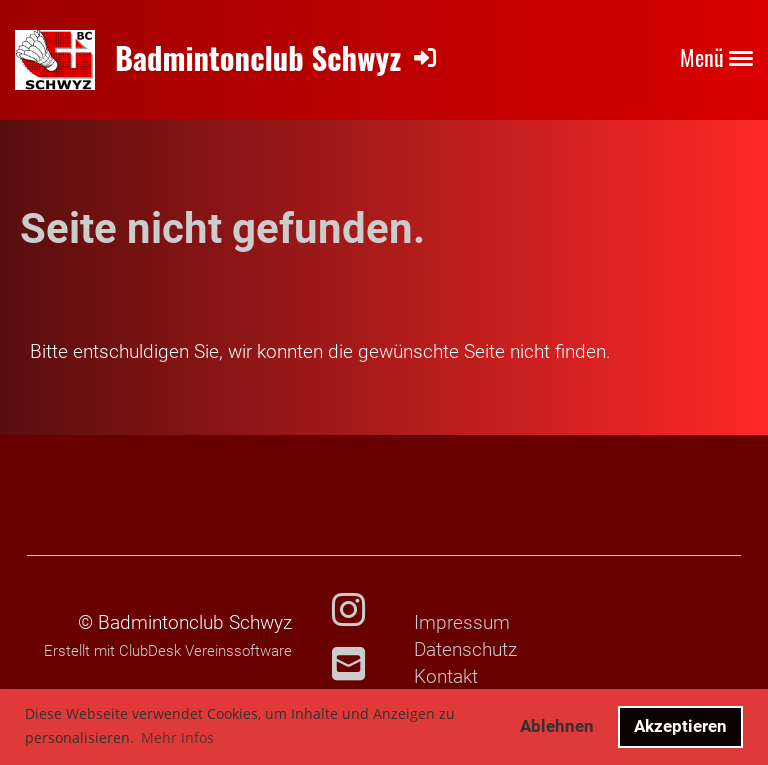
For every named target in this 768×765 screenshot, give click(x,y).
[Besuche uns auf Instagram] (348, 611)
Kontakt (446, 676)
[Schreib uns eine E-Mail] (348, 665)
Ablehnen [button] (557, 726)
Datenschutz (465, 649)
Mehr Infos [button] (177, 737)
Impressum (462, 622)
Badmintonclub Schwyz (258, 57)
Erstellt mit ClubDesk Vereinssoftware (168, 651)
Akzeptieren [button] (680, 726)
